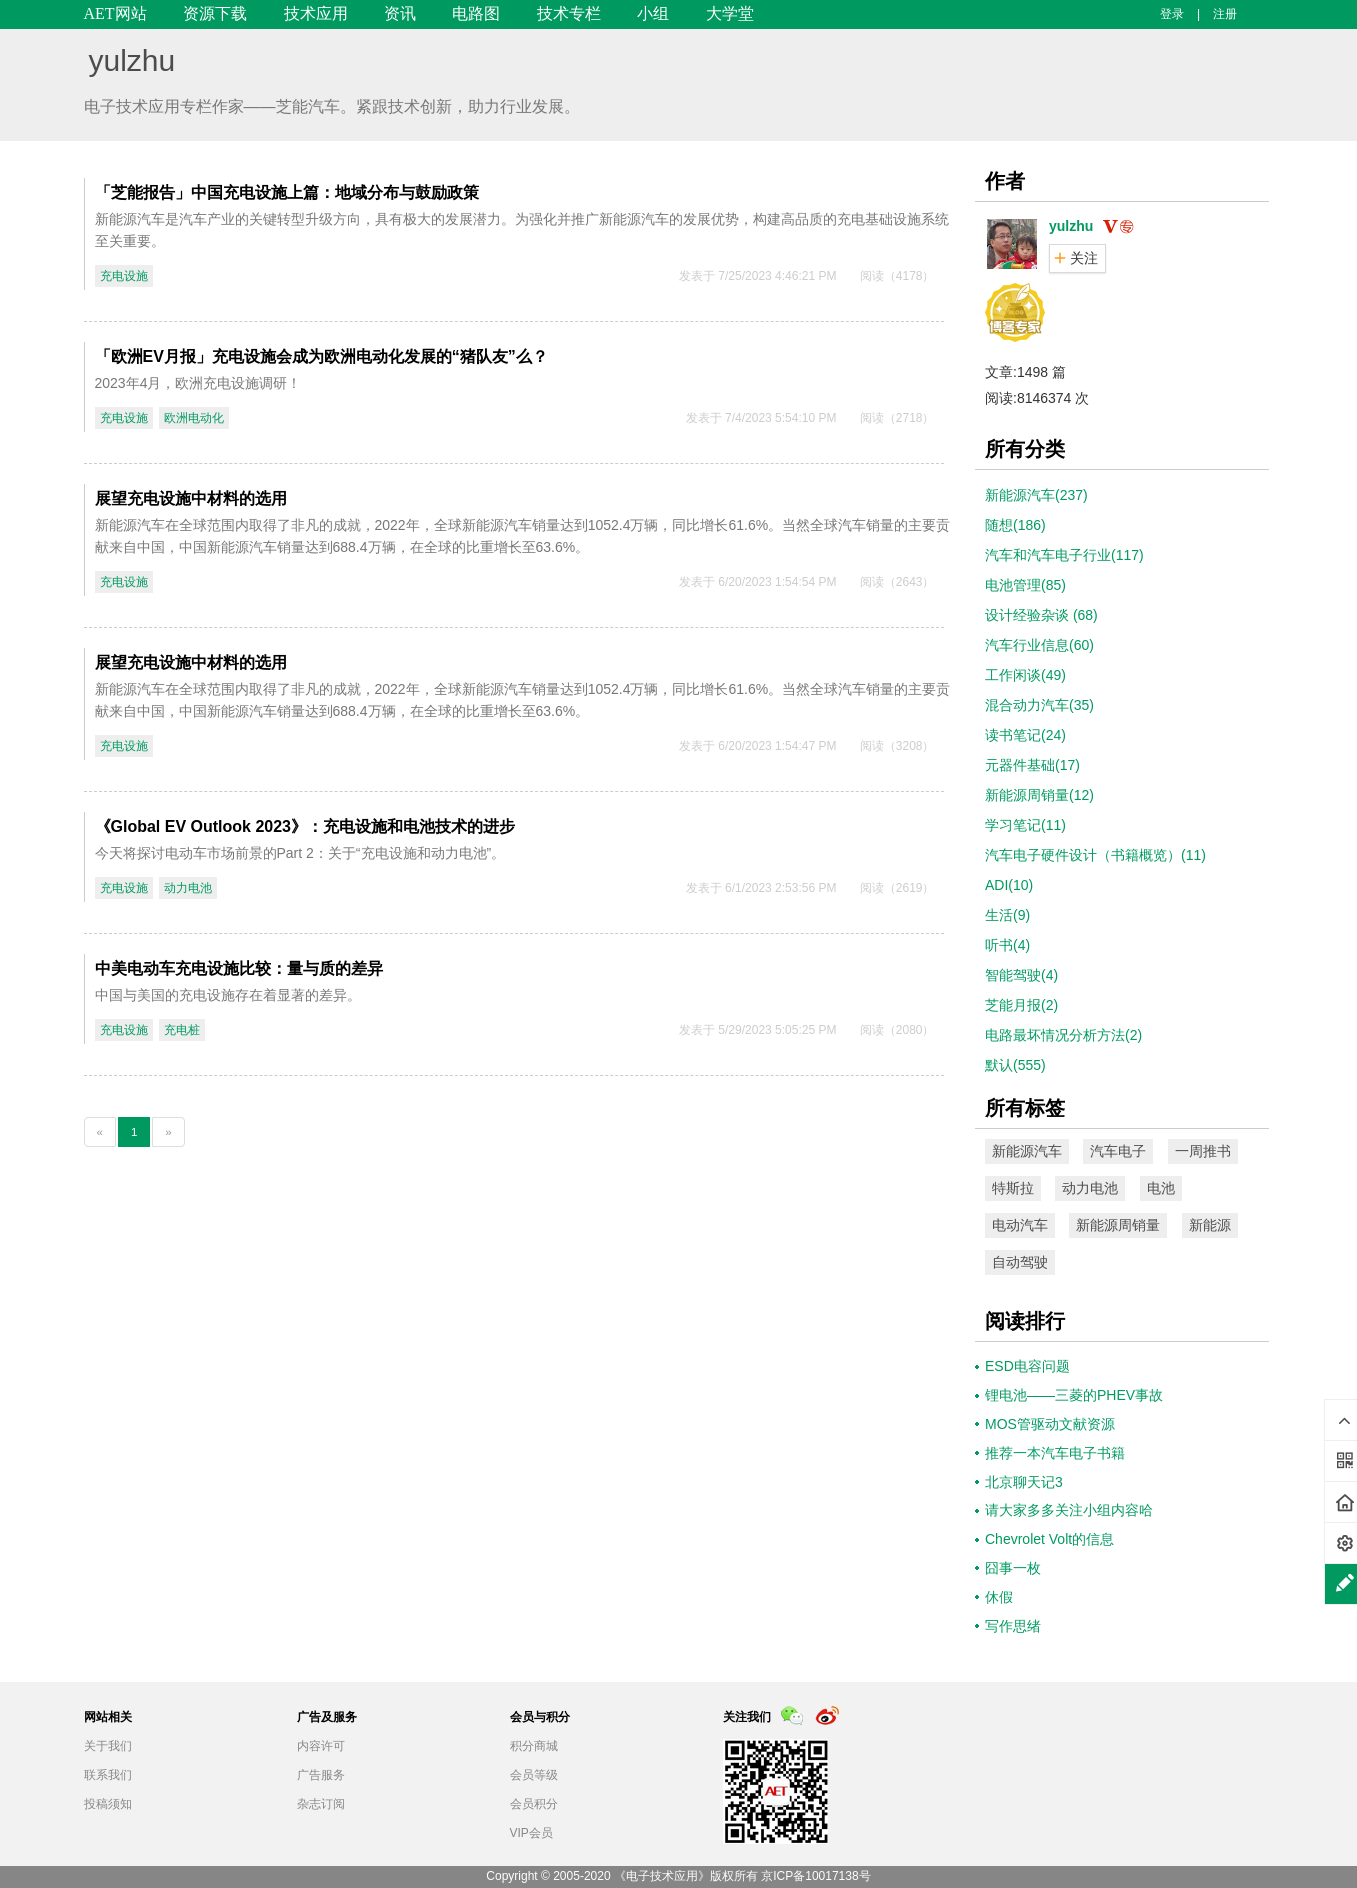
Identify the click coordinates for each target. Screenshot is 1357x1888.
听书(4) (1007, 945)
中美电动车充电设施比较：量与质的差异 (239, 968)
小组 (653, 13)
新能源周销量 (1118, 1225)
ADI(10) (1009, 885)
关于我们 (108, 1746)
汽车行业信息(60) (1039, 645)
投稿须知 (108, 1804)
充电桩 (182, 1030)
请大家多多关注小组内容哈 (1069, 1510)
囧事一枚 (1013, 1568)
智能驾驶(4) (1021, 975)
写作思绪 (1013, 1626)
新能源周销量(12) (1039, 795)
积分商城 (534, 1746)
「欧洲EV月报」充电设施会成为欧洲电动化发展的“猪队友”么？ (321, 356)
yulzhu (132, 60)
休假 (999, 1597)
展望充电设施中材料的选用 (191, 498)
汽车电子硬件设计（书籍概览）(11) (1095, 855)
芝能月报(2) (1021, 1005)
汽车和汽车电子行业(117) (1064, 555)
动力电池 (188, 888)
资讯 (400, 13)
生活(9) (1007, 915)
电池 (1161, 1188)
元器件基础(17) (1032, 765)
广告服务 (321, 1775)
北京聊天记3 (1024, 1482)
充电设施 (124, 276)
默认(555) (1015, 1065)
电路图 (476, 13)
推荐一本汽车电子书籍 (1055, 1453)
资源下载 (215, 13)
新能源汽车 (1027, 1151)
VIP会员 (531, 1833)
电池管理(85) (1025, 585)
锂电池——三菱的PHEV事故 (1074, 1395)
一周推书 (1203, 1151)
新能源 (1210, 1225)
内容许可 (321, 1746)
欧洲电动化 (194, 418)
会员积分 (534, 1804)
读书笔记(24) (1025, 735)
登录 (1172, 14)
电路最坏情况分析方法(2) (1063, 1035)
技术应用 (316, 13)
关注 (1084, 258)
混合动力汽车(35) (1039, 705)
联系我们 (108, 1775)
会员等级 (534, 1775)
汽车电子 (1118, 1151)
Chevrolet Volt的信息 (1049, 1539)
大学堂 (730, 13)
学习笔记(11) (1025, 825)
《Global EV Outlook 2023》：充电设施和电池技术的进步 (305, 826)
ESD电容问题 (1027, 1366)
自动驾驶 (1020, 1262)
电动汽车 (1020, 1225)
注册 (1225, 14)
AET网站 (115, 13)
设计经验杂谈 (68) (1041, 615)
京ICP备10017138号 (815, 1876)
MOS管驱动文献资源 (1050, 1424)
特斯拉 (1013, 1188)
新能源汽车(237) (1036, 495)
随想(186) (1015, 525)
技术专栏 (569, 13)
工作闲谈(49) (1025, 675)
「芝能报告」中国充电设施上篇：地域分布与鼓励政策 (287, 192)
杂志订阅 (321, 1804)
